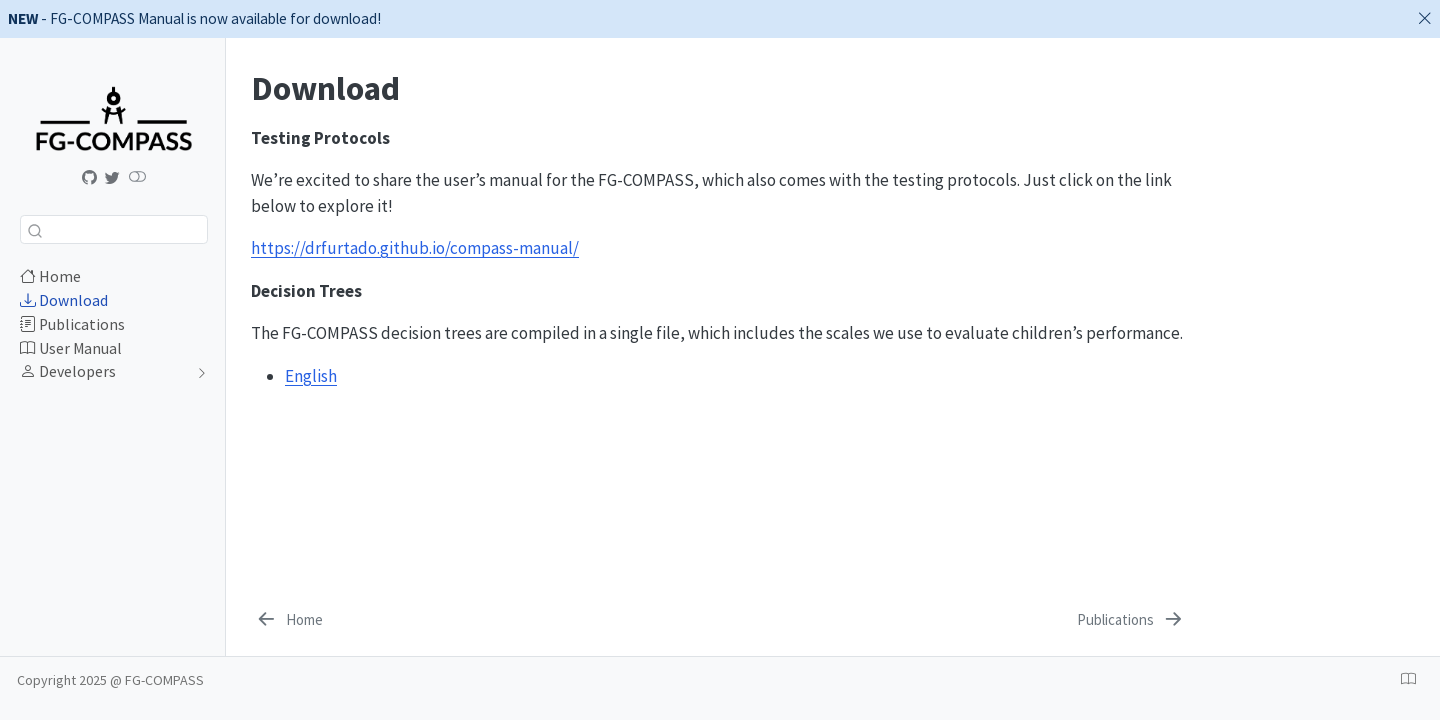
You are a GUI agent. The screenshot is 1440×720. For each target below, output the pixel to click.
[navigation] (103, 372)
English (311, 376)
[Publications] (1131, 620)
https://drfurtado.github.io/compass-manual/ (415, 248)
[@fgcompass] (113, 178)
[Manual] (90, 178)
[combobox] (114, 229)
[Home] (288, 620)
